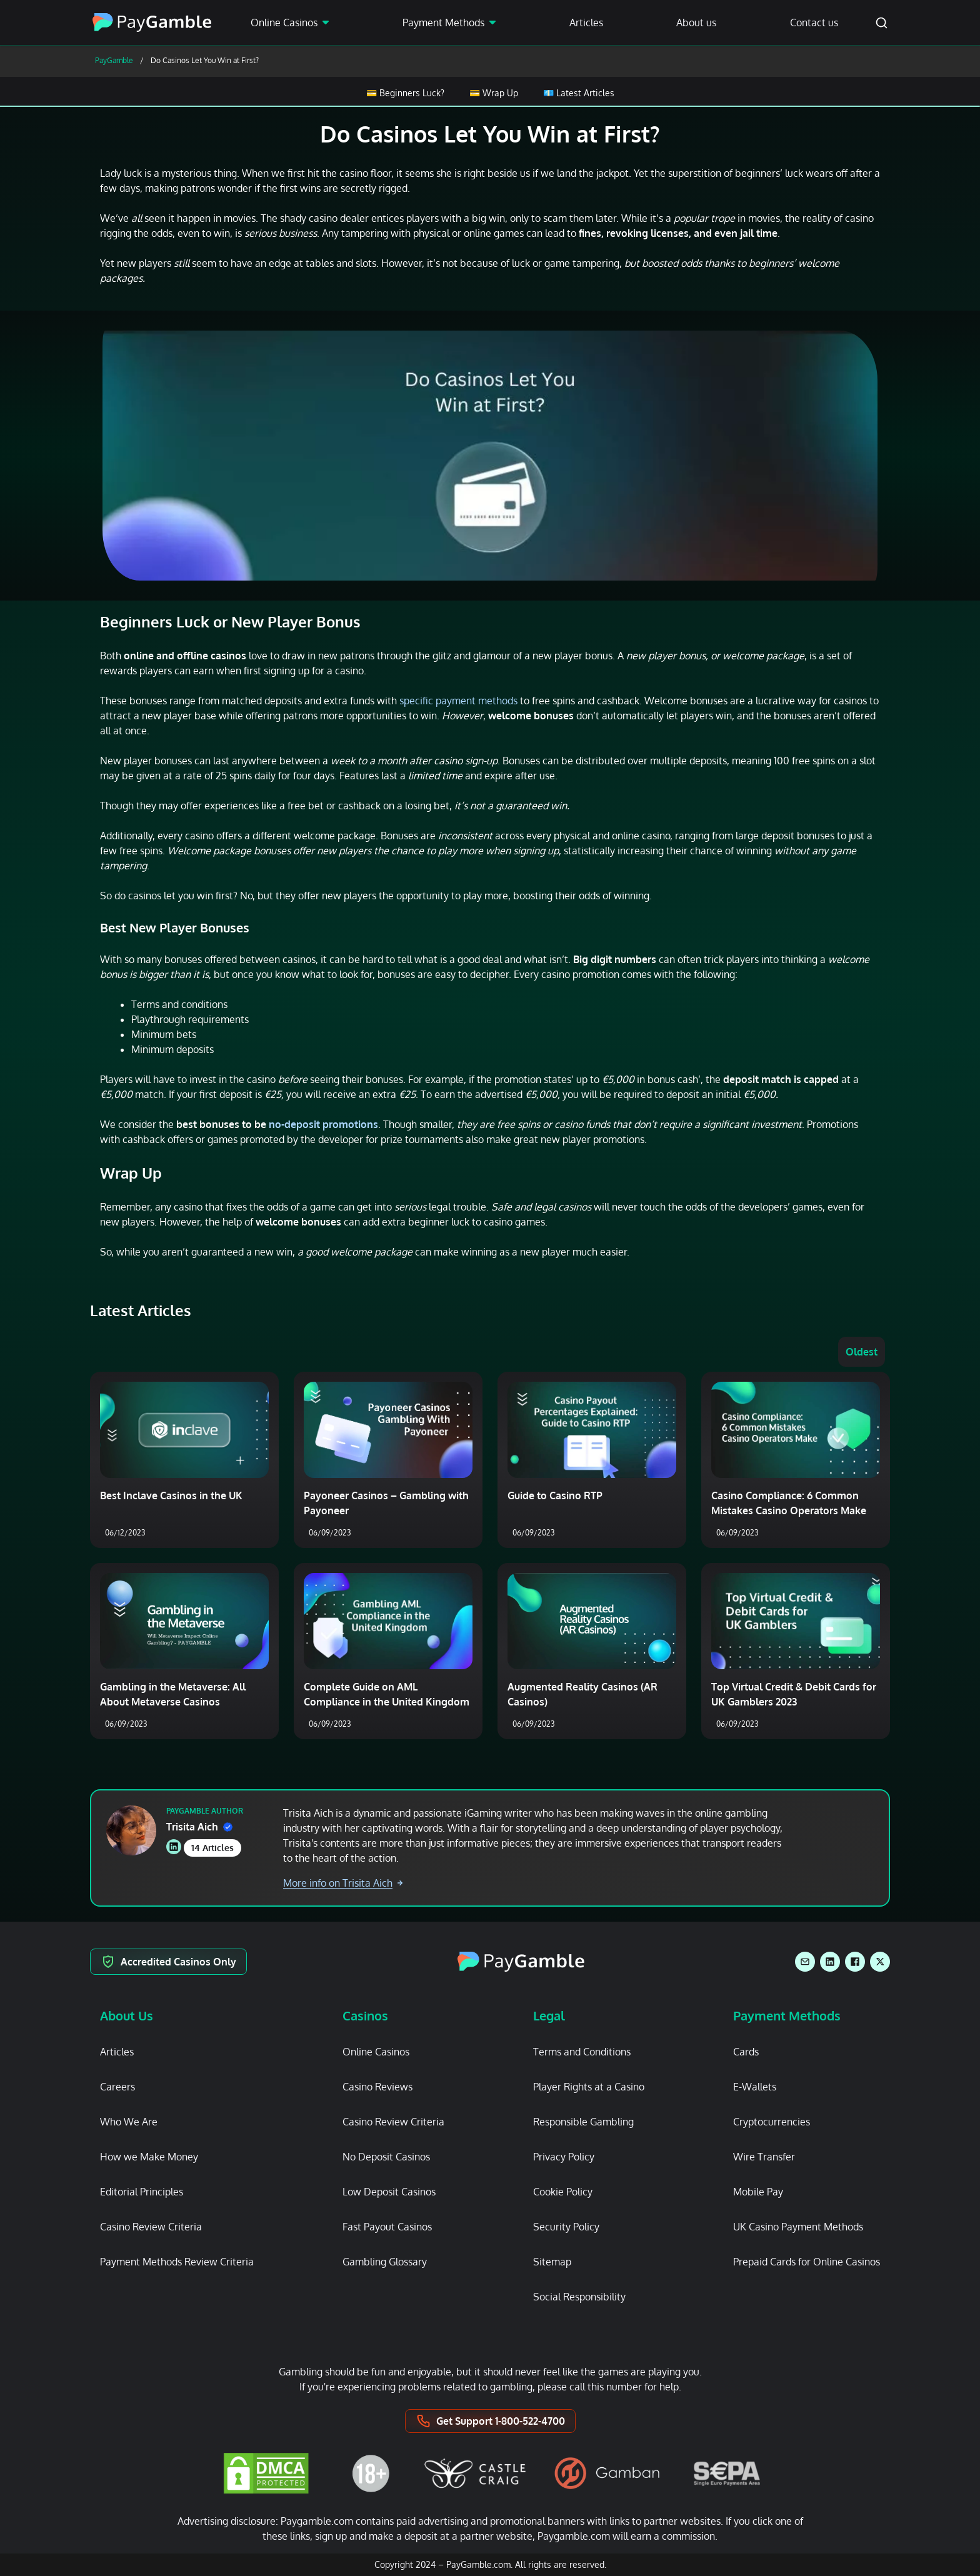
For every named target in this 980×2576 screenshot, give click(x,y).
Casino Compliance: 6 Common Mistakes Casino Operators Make (788, 1503)
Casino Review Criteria (151, 2226)
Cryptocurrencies (771, 2121)
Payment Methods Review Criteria (177, 2261)
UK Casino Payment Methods (798, 2226)
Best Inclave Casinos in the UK (171, 1495)
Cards (746, 2051)
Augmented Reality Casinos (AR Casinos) (583, 1694)
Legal (549, 2015)
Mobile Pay (758, 2191)
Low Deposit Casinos (389, 2191)
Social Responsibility (579, 2296)
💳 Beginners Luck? (405, 92)
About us (696, 22)
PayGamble (114, 60)
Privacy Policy (563, 2156)
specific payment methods (458, 700)
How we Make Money (149, 2156)
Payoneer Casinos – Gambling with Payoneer (386, 1503)
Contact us (814, 22)
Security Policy (566, 2226)
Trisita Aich (199, 1826)
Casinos (365, 2015)
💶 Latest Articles (578, 92)
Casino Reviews (377, 2086)
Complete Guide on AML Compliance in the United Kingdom (386, 1694)
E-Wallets (754, 2086)
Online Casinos (284, 22)
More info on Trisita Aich (342, 1883)
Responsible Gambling (583, 2121)
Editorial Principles (141, 2191)
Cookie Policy (562, 2191)
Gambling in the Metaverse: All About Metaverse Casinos (173, 1694)
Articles (586, 22)
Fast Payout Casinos (387, 2226)
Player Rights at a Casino (588, 2086)
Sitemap (552, 2261)
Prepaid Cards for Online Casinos (806, 2261)
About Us (126, 2015)
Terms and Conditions (582, 2051)
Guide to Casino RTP (555, 1495)
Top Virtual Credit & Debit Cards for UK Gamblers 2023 (793, 1694)
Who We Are (129, 2121)
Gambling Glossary (384, 2261)
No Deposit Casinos (386, 2156)
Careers (117, 2086)
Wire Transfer (764, 2156)
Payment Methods (443, 22)
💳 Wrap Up (493, 92)
